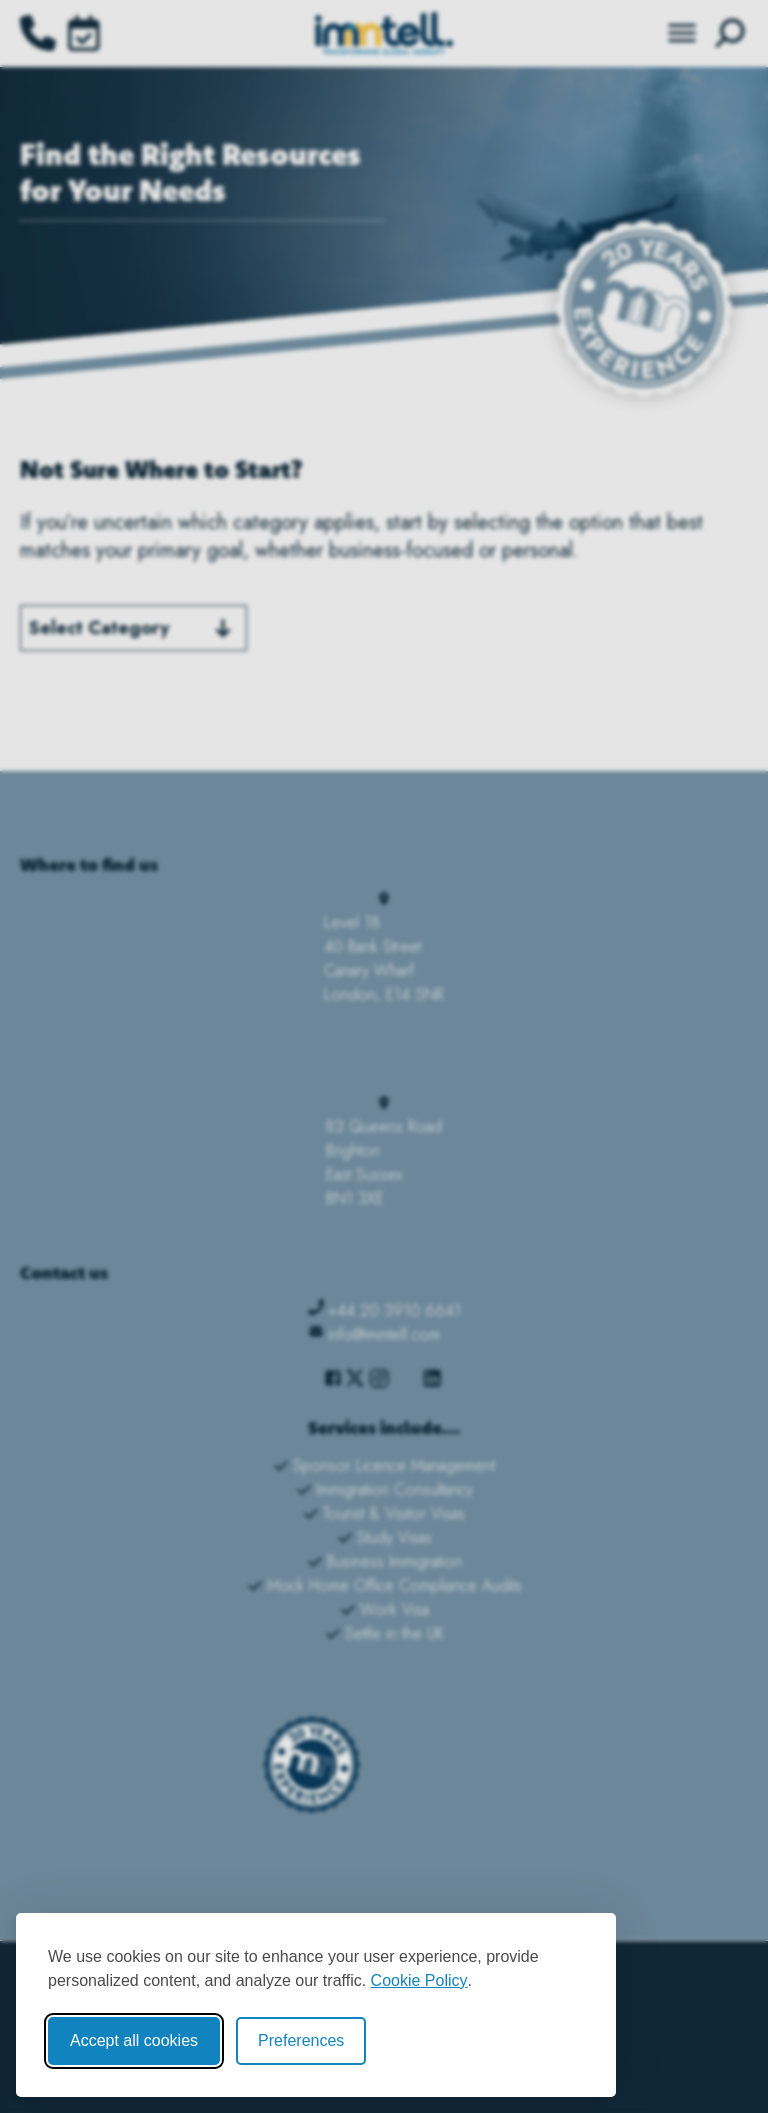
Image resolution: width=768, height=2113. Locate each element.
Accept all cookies (134, 2040)
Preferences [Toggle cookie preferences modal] (301, 2040)
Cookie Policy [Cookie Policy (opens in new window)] (419, 1980)
